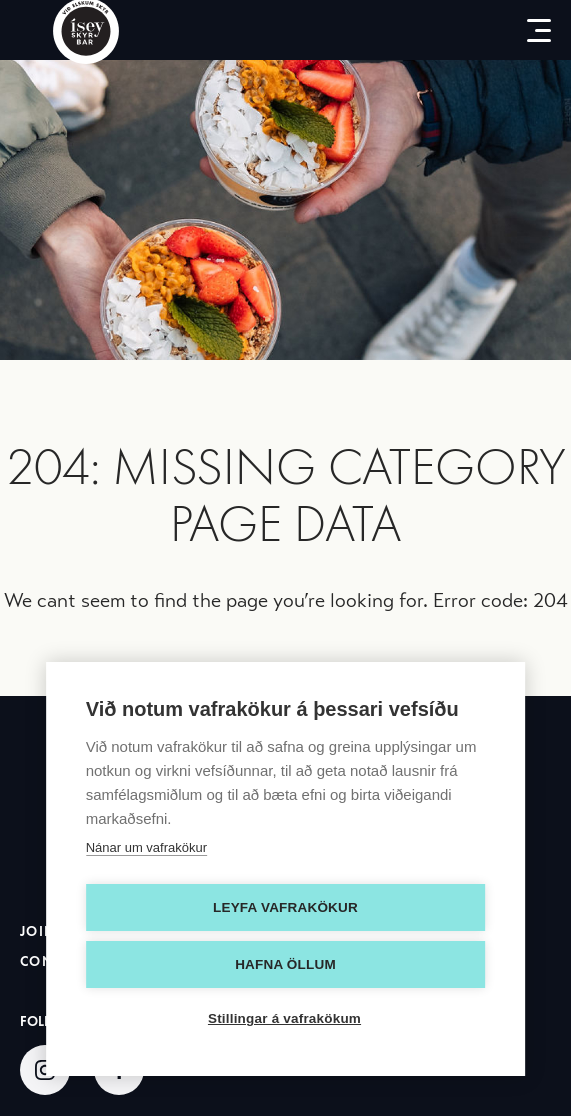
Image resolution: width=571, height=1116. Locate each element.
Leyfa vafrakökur (285, 907)
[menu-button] (531, 30)
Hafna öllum (285, 964)
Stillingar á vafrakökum (284, 1018)
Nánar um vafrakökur (146, 847)
